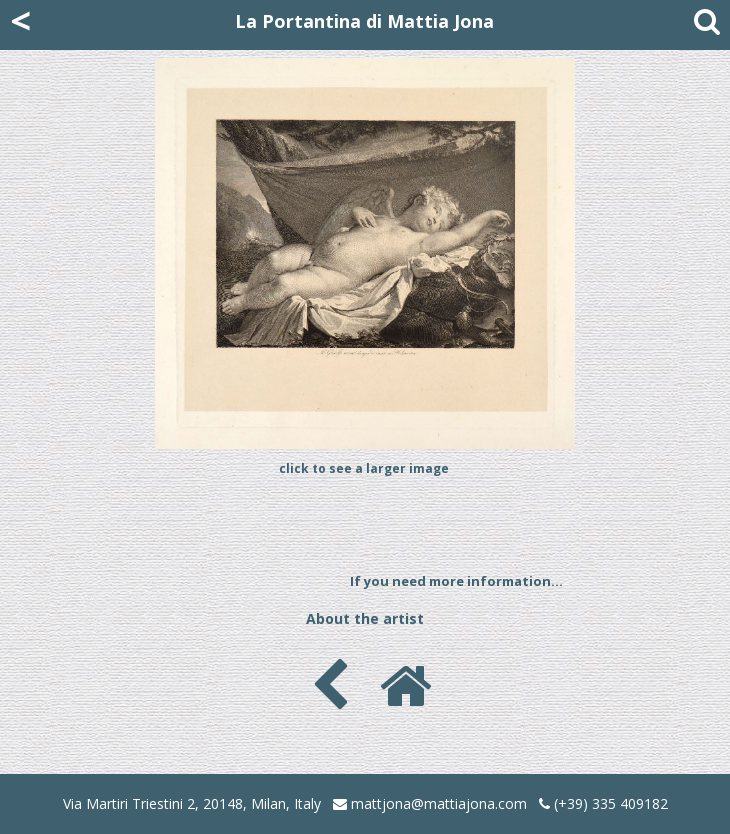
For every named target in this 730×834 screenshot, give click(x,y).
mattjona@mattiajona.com (439, 803)
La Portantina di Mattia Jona (364, 21)
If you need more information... (456, 581)
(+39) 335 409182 (603, 803)
